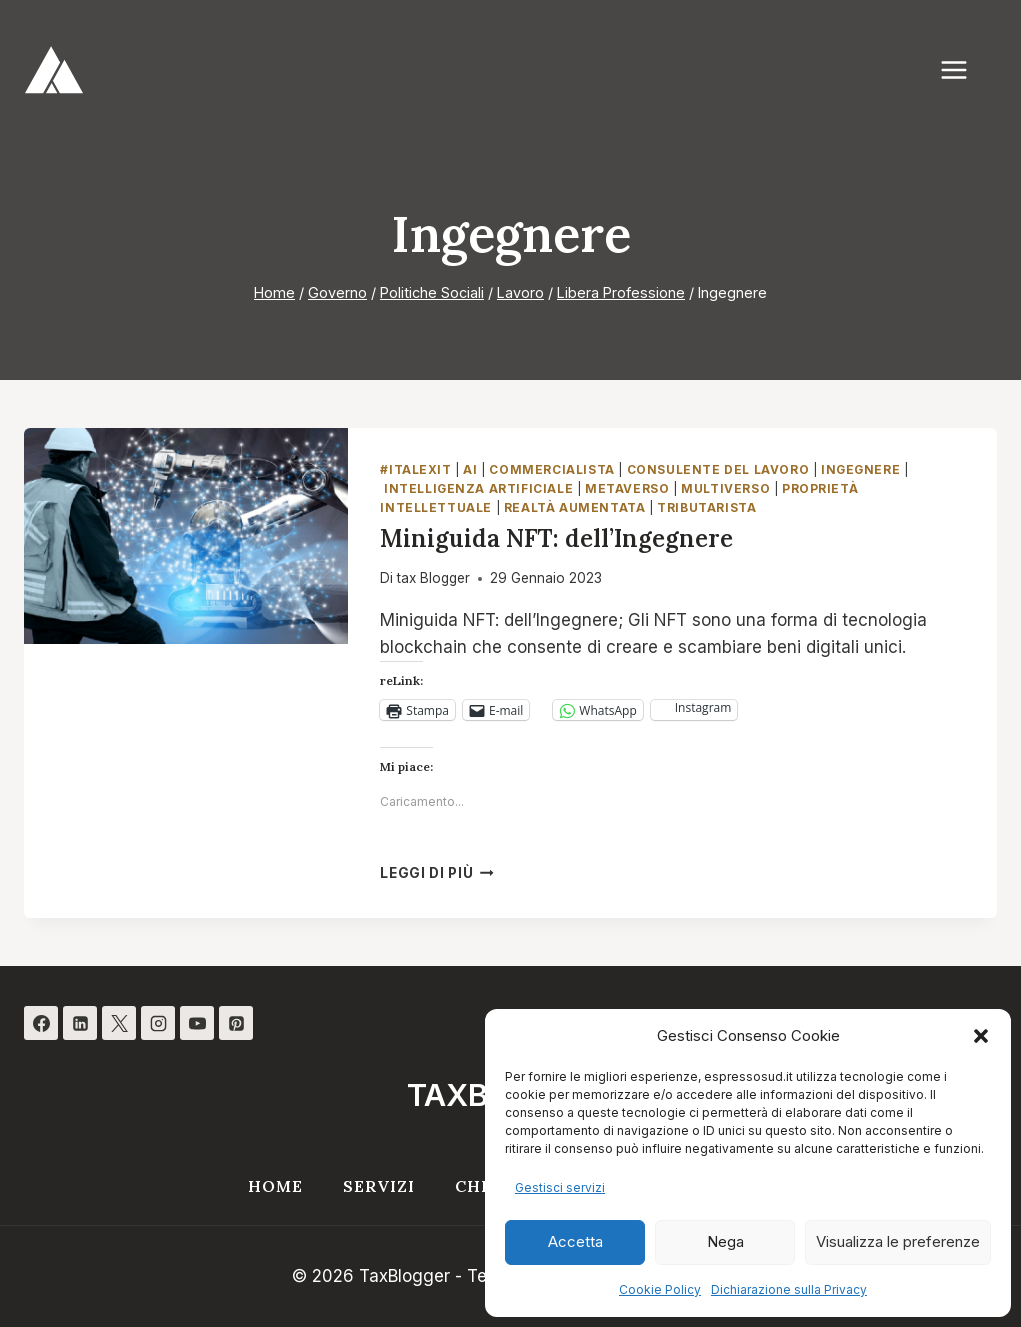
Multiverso (725, 488)
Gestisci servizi (560, 1187)
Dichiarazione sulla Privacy (789, 1289)
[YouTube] (197, 1023)
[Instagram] (158, 1023)
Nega (725, 1241)
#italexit (415, 469)
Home (275, 1186)
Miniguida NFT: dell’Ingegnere (556, 538)
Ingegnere (860, 469)
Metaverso (627, 488)
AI (470, 469)
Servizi (379, 1186)
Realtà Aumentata (575, 507)
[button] (981, 1036)
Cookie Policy (660, 1289)
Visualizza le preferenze (898, 1241)
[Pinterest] (236, 1023)
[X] (119, 1023)
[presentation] (186, 536)
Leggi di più (437, 873)
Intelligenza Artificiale (478, 488)
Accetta (575, 1241)
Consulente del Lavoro (718, 469)
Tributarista (706, 507)
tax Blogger (433, 578)
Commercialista (551, 469)
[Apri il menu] (964, 69)
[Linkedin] (80, 1023)
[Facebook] (41, 1023)
